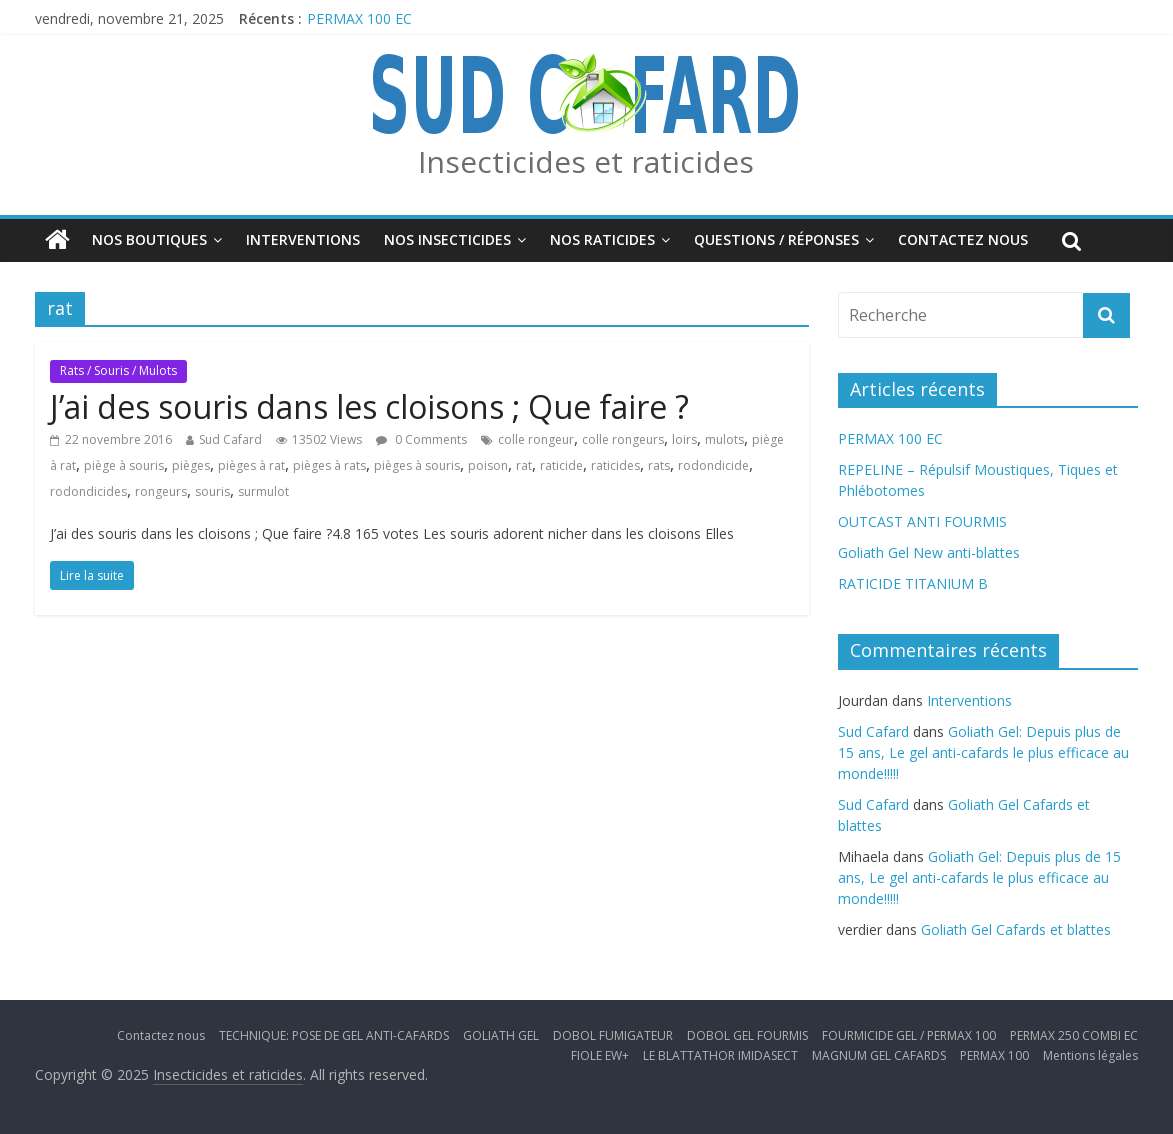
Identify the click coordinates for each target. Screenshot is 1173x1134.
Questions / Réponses (776, 239)
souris (212, 491)
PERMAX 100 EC (359, 18)
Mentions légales (1090, 1055)
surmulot (263, 491)
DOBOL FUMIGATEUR (613, 1035)
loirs (684, 439)
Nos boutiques (149, 239)
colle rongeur (536, 439)
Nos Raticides (602, 239)
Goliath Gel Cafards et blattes (1016, 929)
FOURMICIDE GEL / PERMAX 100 (909, 1035)
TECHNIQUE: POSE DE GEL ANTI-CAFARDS (334, 1035)
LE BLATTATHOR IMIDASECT (720, 1055)
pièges (191, 465)
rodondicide (713, 465)
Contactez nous (963, 239)
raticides (615, 465)
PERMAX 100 (994, 1055)
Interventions (303, 239)
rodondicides (88, 491)
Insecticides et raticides (586, 161)
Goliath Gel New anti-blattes (929, 552)
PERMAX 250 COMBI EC (1074, 1035)
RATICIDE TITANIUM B (913, 583)
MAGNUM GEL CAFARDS (879, 1055)
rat (524, 465)
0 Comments (421, 439)
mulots (724, 439)
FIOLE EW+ (600, 1055)
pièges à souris (417, 465)
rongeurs (161, 491)
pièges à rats (329, 465)
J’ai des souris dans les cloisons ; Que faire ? (369, 406)
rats (659, 465)
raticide (561, 465)
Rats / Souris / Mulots (118, 370)
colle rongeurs (623, 439)
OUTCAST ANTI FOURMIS (922, 521)
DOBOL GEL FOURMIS (747, 1035)
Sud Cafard (230, 439)
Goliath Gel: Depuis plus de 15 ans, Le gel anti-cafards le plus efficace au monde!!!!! (983, 752)
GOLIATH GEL (501, 1035)
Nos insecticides (447, 239)
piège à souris (124, 465)
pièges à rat (251, 465)
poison (488, 465)
